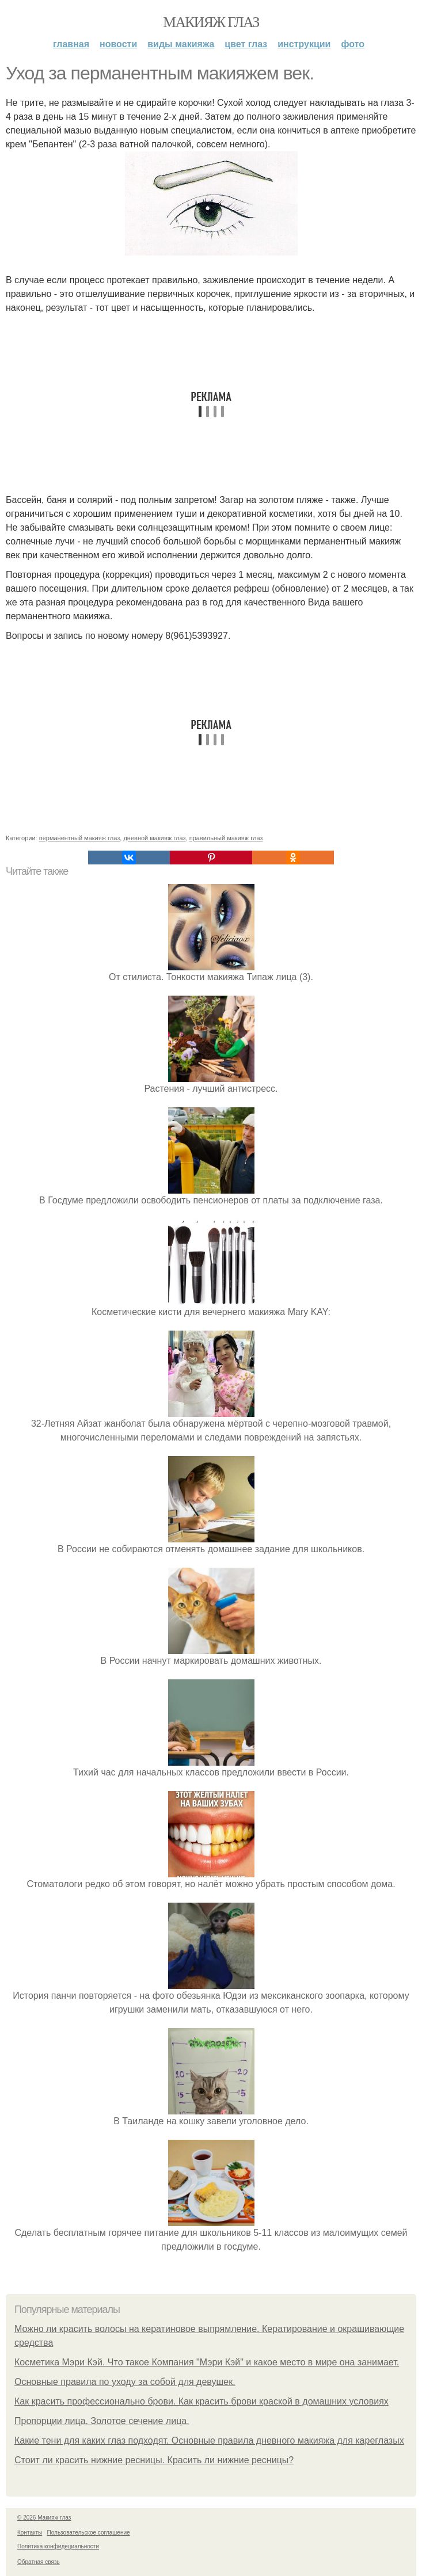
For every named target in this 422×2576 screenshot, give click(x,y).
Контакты (29, 2532)
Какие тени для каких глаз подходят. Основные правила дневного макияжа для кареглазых (209, 2440)
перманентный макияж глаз (79, 837)
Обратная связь (38, 2562)
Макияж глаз (211, 22)
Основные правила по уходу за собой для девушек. (124, 2382)
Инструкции (303, 44)
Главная (71, 44)
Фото (352, 44)
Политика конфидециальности (58, 2546)
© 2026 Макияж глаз (44, 2517)
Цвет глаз (246, 44)
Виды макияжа (180, 44)
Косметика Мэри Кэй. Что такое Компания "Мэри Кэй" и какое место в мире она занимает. (206, 2362)
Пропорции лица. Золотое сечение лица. (101, 2421)
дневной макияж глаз (154, 837)
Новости (118, 44)
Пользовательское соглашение (88, 2532)
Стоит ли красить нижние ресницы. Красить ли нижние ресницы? (154, 2460)
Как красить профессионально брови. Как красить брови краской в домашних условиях (201, 2401)
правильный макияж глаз (226, 837)
